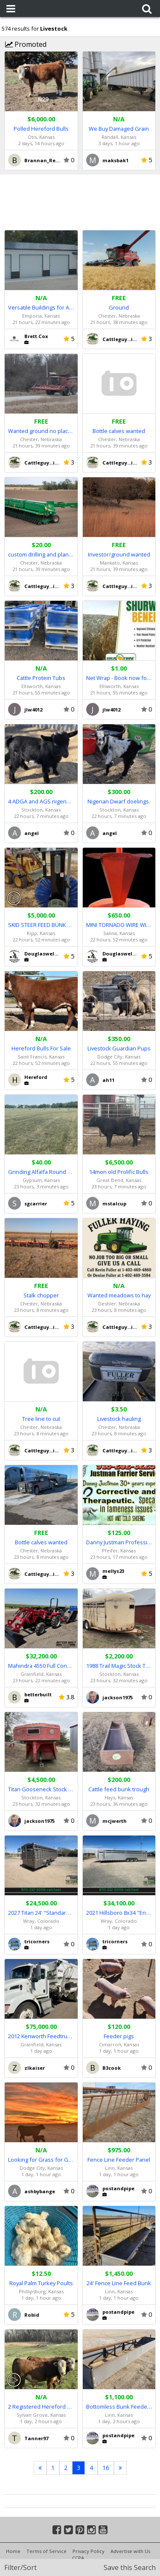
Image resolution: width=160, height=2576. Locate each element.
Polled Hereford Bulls (41, 128)
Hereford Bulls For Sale (41, 1048)
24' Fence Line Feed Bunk (119, 2283)
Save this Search (130, 2567)
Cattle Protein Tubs (41, 678)
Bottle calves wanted (119, 431)
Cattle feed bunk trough (118, 1789)
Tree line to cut (41, 1419)
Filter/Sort (20, 2567)
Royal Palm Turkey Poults (41, 2283)
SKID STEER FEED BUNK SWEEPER (41, 925)
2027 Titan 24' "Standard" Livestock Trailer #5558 (41, 1912)
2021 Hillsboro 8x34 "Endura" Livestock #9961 (119, 1912)
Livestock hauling (119, 1419)
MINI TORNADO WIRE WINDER (119, 925)
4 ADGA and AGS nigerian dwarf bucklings (41, 801)
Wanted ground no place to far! (41, 431)
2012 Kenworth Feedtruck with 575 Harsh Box (41, 2036)
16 (105, 2468)
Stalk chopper (41, 1295)
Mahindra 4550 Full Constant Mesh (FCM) (41, 1666)
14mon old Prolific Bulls (118, 1172)
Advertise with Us (130, 2551)
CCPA (78, 2558)
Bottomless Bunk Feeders (119, 2406)
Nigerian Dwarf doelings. (118, 801)
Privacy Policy (89, 2551)
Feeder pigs (119, 2036)
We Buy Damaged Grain (119, 128)
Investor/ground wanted (119, 554)
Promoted (26, 44)
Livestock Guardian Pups (119, 1048)
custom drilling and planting (41, 554)
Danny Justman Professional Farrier (119, 1542)
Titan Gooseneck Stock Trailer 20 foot (41, 1789)
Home (13, 2551)
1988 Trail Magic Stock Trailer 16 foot (119, 1666)
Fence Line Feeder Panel (118, 2159)
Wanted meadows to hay (119, 1295)
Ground (119, 307)
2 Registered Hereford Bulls (41, 2406)
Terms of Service (46, 2551)
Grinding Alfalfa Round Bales (41, 1172)
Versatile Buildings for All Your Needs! (41, 307)
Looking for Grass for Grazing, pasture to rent (41, 2159)
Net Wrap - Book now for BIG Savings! (119, 678)
